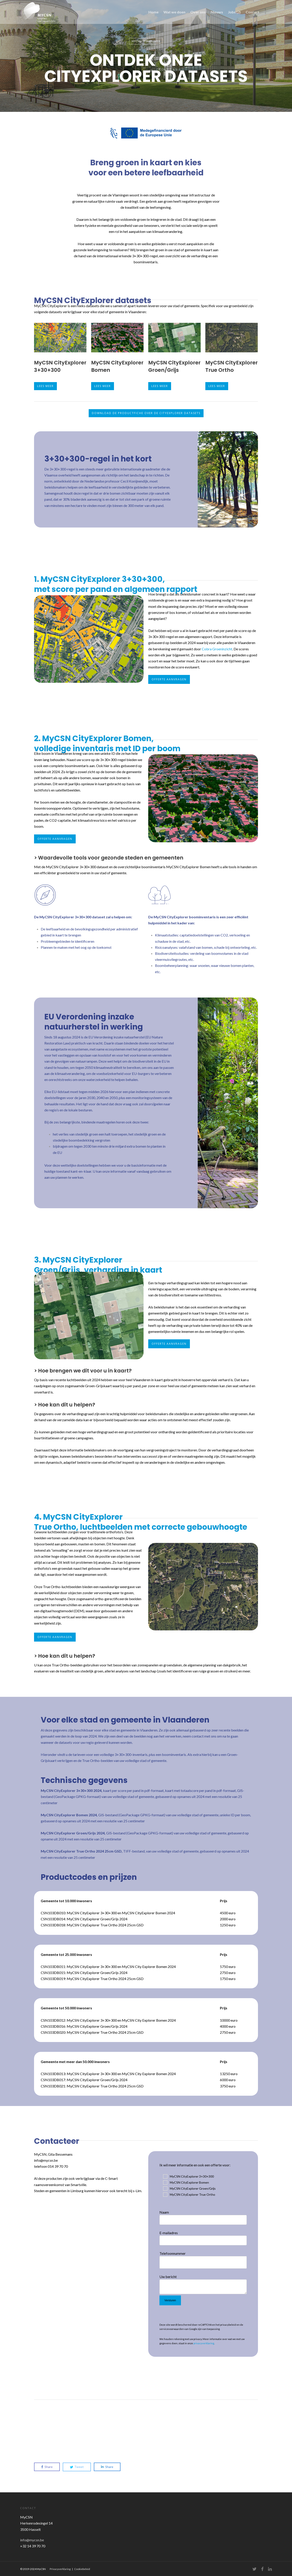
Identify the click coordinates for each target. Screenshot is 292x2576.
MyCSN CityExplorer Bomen (186, 2182)
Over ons (198, 12)
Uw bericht (168, 2276)
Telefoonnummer (172, 2253)
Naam (164, 2212)
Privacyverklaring (60, 2569)
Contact (252, 12)
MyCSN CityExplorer (146, 41)
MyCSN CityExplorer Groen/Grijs (189, 2188)
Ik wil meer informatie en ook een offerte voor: (194, 2165)
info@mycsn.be (32, 2540)
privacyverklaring (203, 2343)
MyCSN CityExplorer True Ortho (189, 2194)
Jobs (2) (234, 12)
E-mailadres (168, 2233)
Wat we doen (174, 12)
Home (153, 12)
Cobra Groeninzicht (217, 649)
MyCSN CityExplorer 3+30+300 (188, 2176)
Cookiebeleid (82, 2569)
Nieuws (217, 12)
